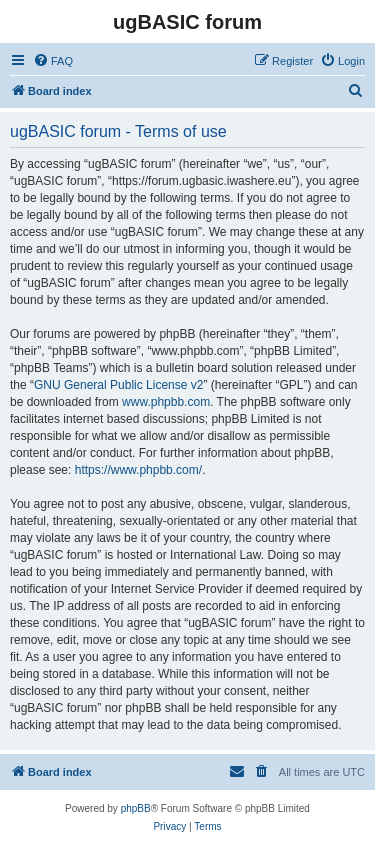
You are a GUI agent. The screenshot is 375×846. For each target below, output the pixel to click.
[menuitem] (53, 61)
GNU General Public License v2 (118, 385)
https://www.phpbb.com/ (138, 470)
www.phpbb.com (166, 402)
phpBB (136, 808)
